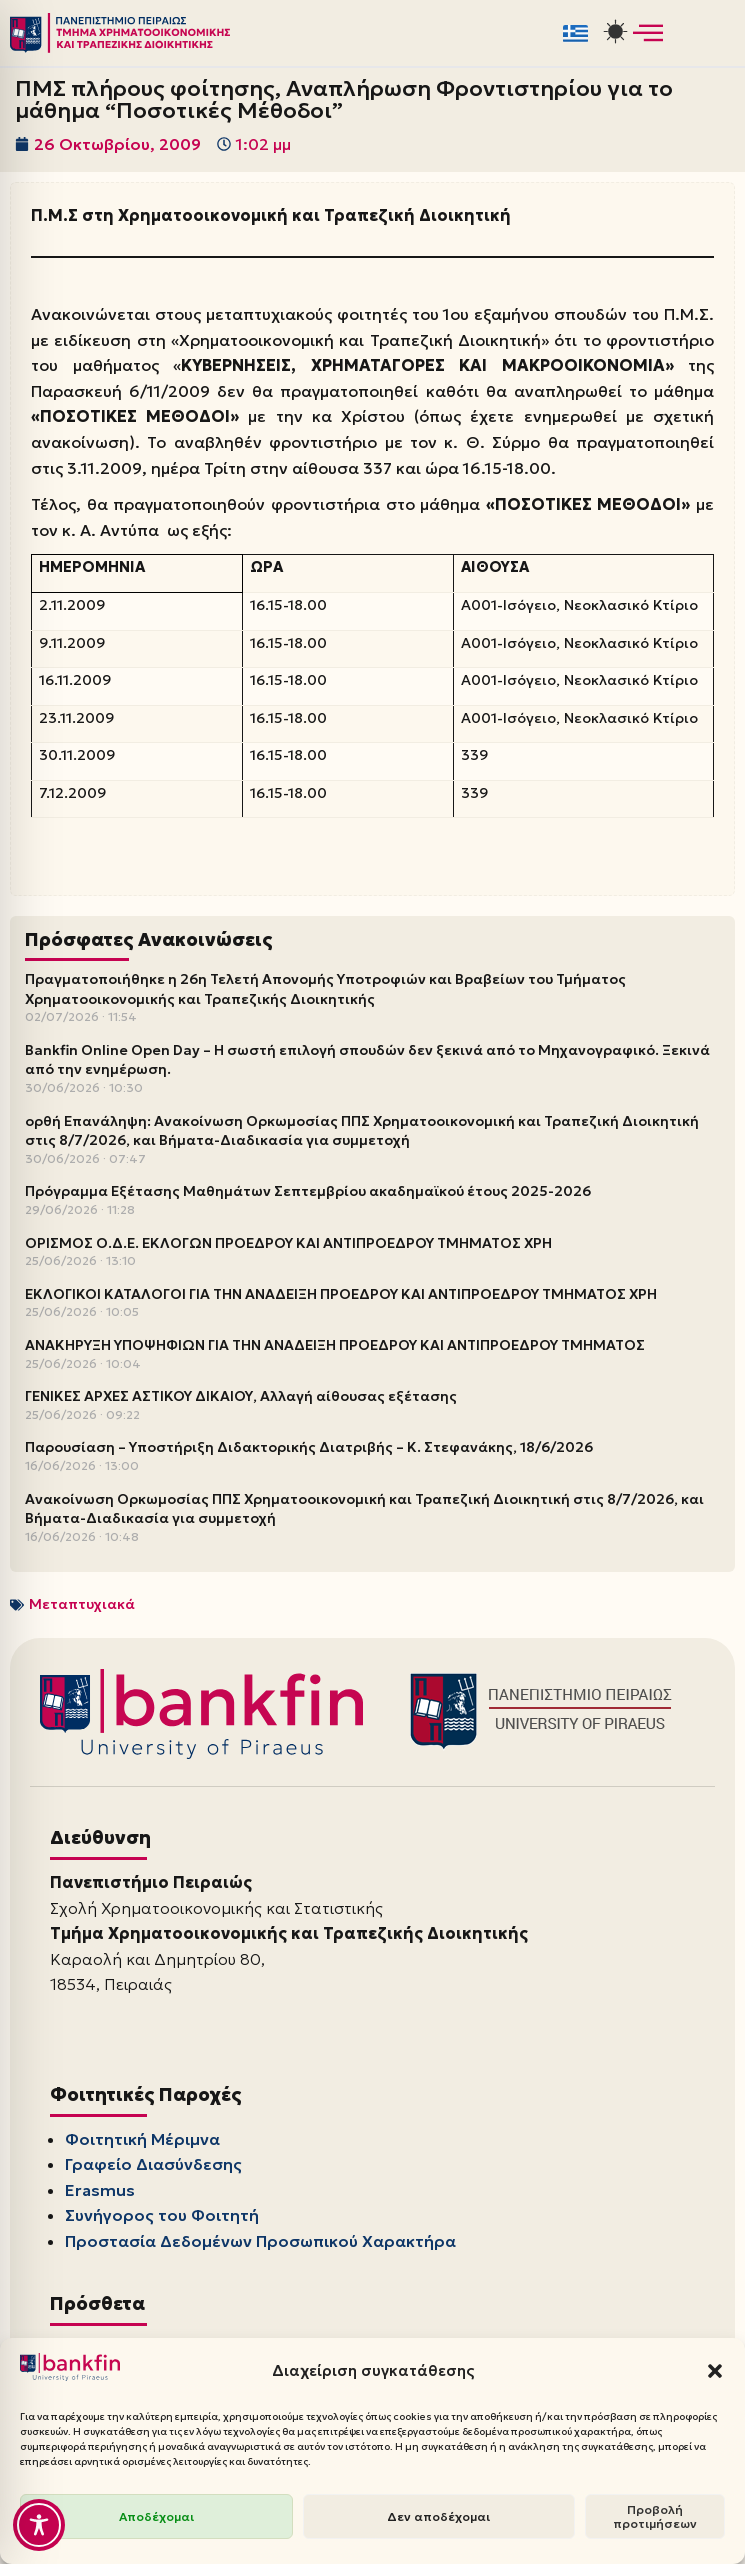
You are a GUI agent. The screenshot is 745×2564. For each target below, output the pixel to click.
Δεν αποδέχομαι (438, 2516)
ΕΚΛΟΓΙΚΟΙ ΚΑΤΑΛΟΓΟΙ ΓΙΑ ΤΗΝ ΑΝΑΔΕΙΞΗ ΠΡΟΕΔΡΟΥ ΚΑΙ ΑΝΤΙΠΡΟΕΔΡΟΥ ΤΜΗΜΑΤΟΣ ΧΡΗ (341, 1294)
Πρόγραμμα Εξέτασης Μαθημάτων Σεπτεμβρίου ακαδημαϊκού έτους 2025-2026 (308, 1191)
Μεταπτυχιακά (82, 1604)
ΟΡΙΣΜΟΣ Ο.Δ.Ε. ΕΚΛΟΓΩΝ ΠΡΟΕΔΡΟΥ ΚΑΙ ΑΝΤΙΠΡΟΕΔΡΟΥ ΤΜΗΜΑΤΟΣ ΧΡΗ (288, 1243)
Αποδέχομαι (156, 2516)
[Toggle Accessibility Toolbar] (39, 2525)
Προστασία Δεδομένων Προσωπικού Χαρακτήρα (260, 2241)
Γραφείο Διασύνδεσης (153, 2164)
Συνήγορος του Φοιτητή (162, 2215)
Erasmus (100, 2190)
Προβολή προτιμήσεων (655, 2516)
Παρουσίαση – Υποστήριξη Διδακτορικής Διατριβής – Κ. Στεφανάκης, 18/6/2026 (309, 1447)
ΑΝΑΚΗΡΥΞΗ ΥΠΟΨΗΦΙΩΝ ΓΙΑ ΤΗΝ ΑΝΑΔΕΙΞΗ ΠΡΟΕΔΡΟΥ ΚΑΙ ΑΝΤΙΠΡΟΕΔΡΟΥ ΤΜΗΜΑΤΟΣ (335, 1345)
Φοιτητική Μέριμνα (142, 2139)
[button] (715, 2371)
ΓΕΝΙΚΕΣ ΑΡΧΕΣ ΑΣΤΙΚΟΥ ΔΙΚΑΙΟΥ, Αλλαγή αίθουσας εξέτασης (241, 1396)
